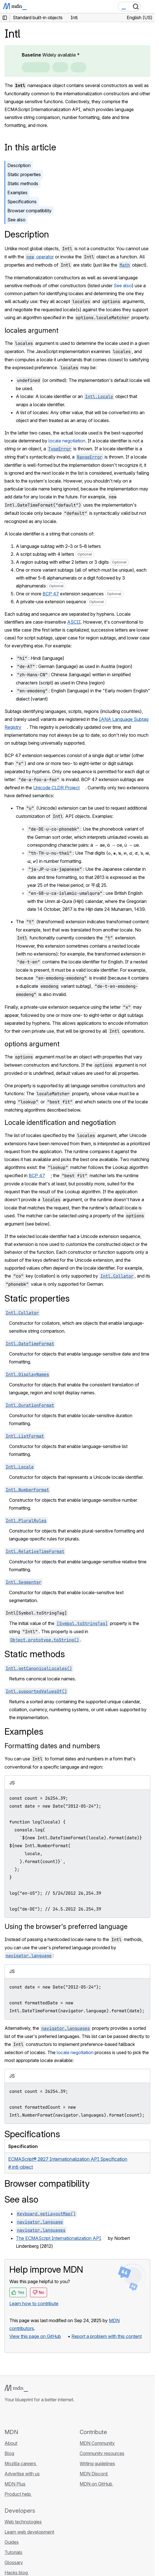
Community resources (102, 2453)
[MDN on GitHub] (8, 2415)
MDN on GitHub (96, 2484)
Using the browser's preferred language (66, 1926)
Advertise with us (22, 2473)
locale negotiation (66, 441)
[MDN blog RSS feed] (48, 2415)
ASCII (74, 622)
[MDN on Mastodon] (38, 2415)
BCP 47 (51, 594)
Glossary (14, 2562)
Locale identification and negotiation (60, 1122)
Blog (9, 2453)
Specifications (22, 201)
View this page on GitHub (35, 2336)
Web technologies (23, 2522)
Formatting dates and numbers (52, 1746)
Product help (18, 2494)
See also (16, 219)
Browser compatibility (29, 210)
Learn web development (29, 2532)
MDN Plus (15, 2484)
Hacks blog (17, 2572)
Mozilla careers (21, 2463)
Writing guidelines (97, 2463)
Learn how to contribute (33, 2303)
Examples (17, 192)
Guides (12, 2542)
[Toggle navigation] (148, 6)
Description (19, 165)
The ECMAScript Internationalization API (58, 2238)
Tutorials (13, 2552)
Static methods (22, 183)
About (11, 2443)
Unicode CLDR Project (56, 787)
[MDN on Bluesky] (18, 2415)
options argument (32, 1044)
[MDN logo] (16, 2388)
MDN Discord (94, 2473)
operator (39, 257)
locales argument (31, 330)
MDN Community (97, 2443)
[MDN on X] (28, 2415)
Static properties (24, 174)
